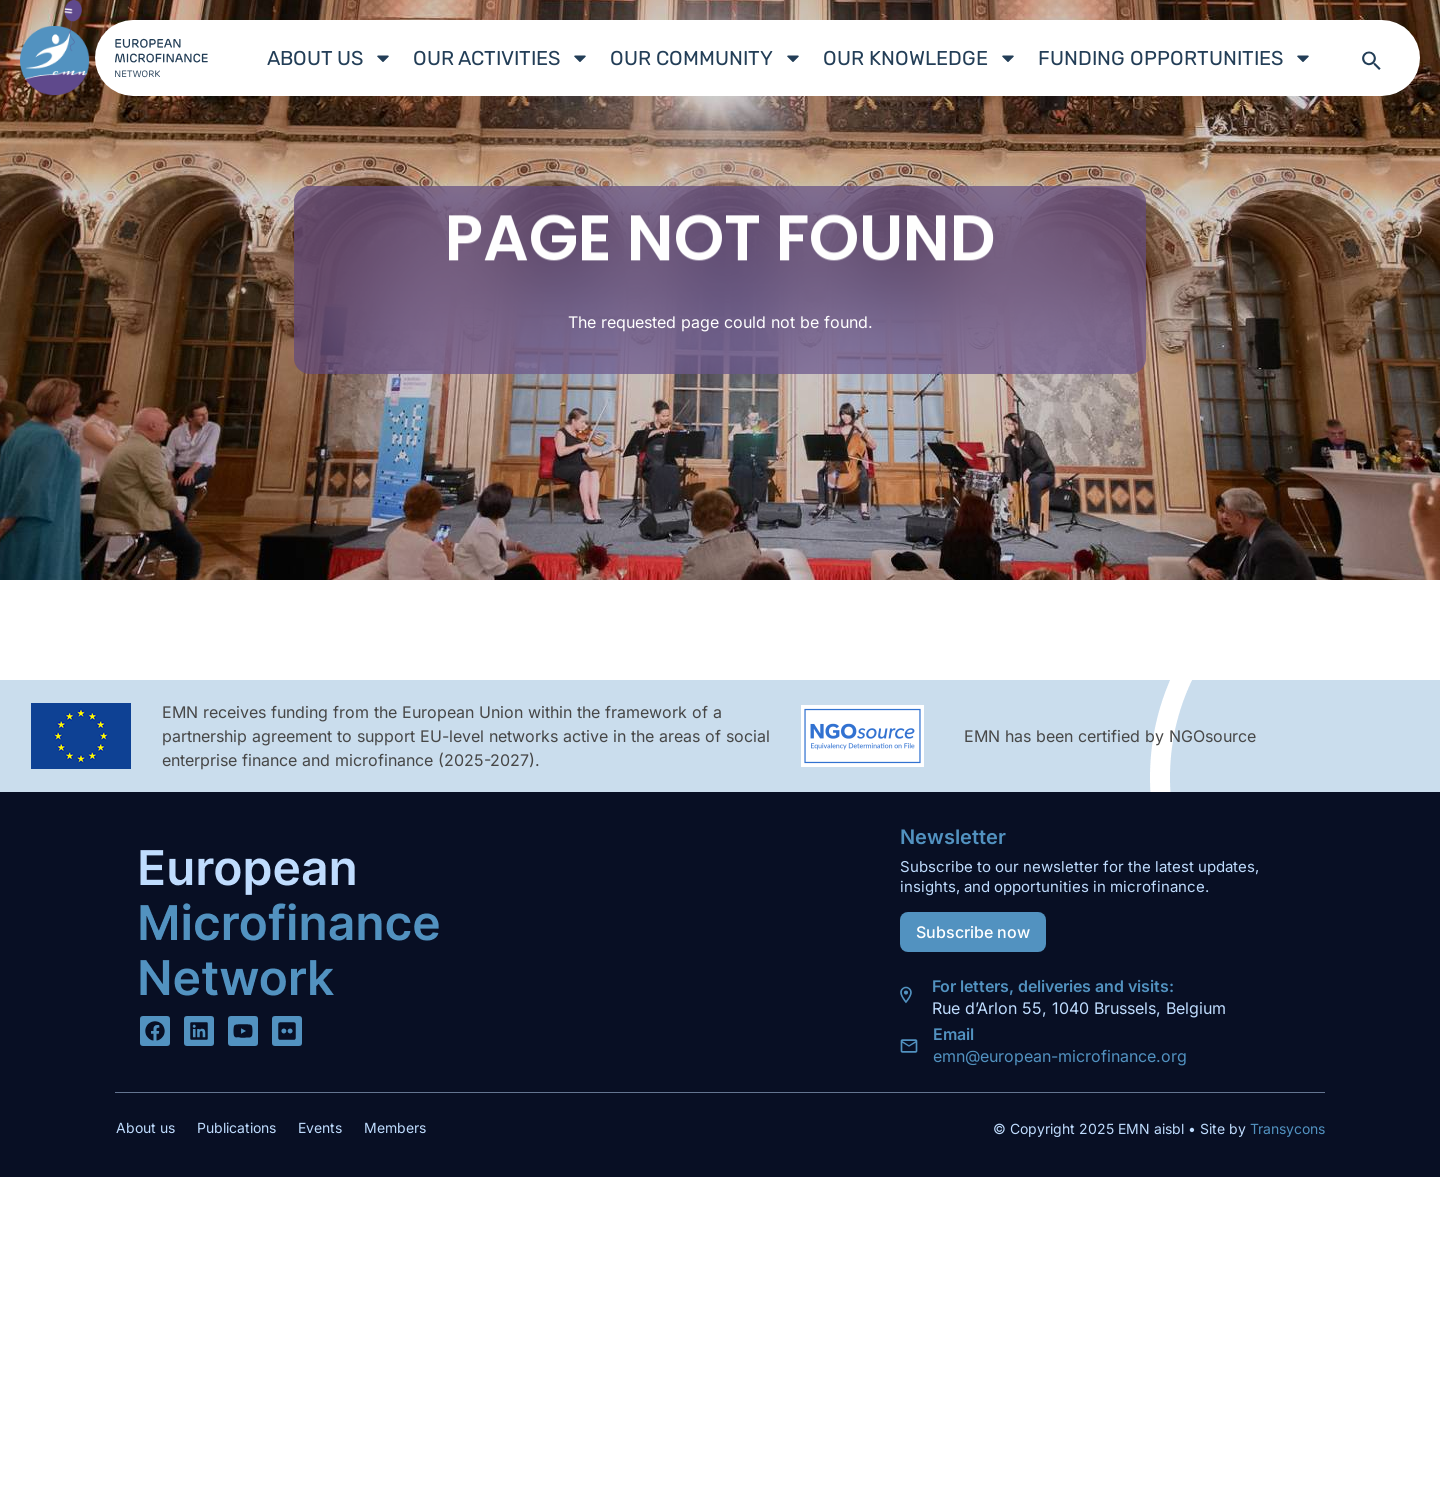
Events (320, 1127)
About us (330, 58)
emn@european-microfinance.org (1060, 1056)
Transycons (1285, 1128)
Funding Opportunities (1175, 58)
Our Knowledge (920, 58)
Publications (236, 1127)
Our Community (706, 58)
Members (395, 1127)
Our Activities (501, 58)
